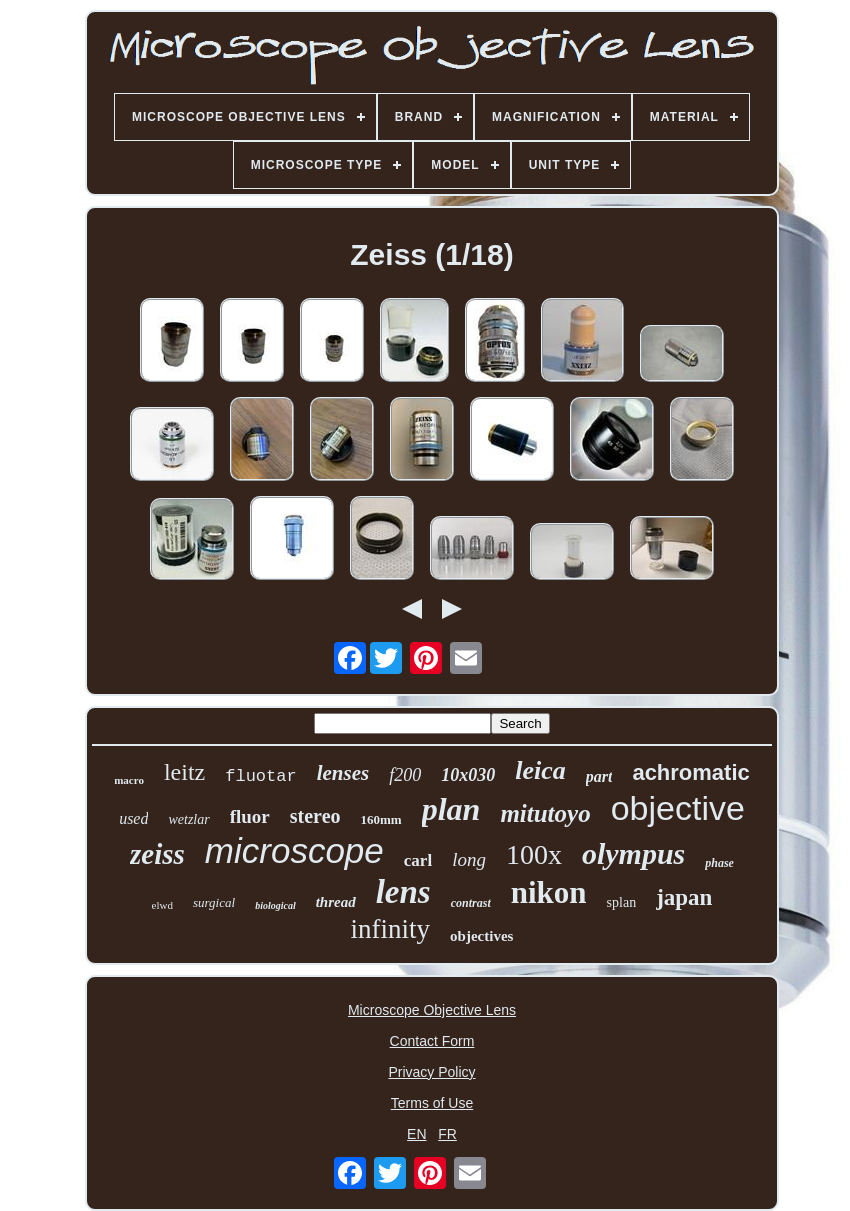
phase (719, 863)
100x (534, 854)
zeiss (157, 854)
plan (451, 809)
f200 (405, 775)
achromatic (690, 772)
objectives (481, 936)
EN (416, 1134)
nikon (549, 892)
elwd (162, 905)
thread (336, 902)
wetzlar (188, 819)
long (469, 859)
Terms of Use (432, 1103)
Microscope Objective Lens (432, 1010)
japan (684, 897)
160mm (381, 819)
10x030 (468, 775)
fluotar (260, 776)
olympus (633, 853)
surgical (214, 902)
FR (447, 1134)
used (133, 818)
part (599, 776)
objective (678, 808)
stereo (315, 816)
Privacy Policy (431, 1072)
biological (275, 905)
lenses (343, 773)
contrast (471, 903)
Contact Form (432, 1041)
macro (129, 780)
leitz (184, 772)
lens (403, 892)
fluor (250, 816)
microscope (294, 850)
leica (540, 770)
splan (622, 902)
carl (418, 860)
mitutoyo (545, 813)
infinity (391, 929)
